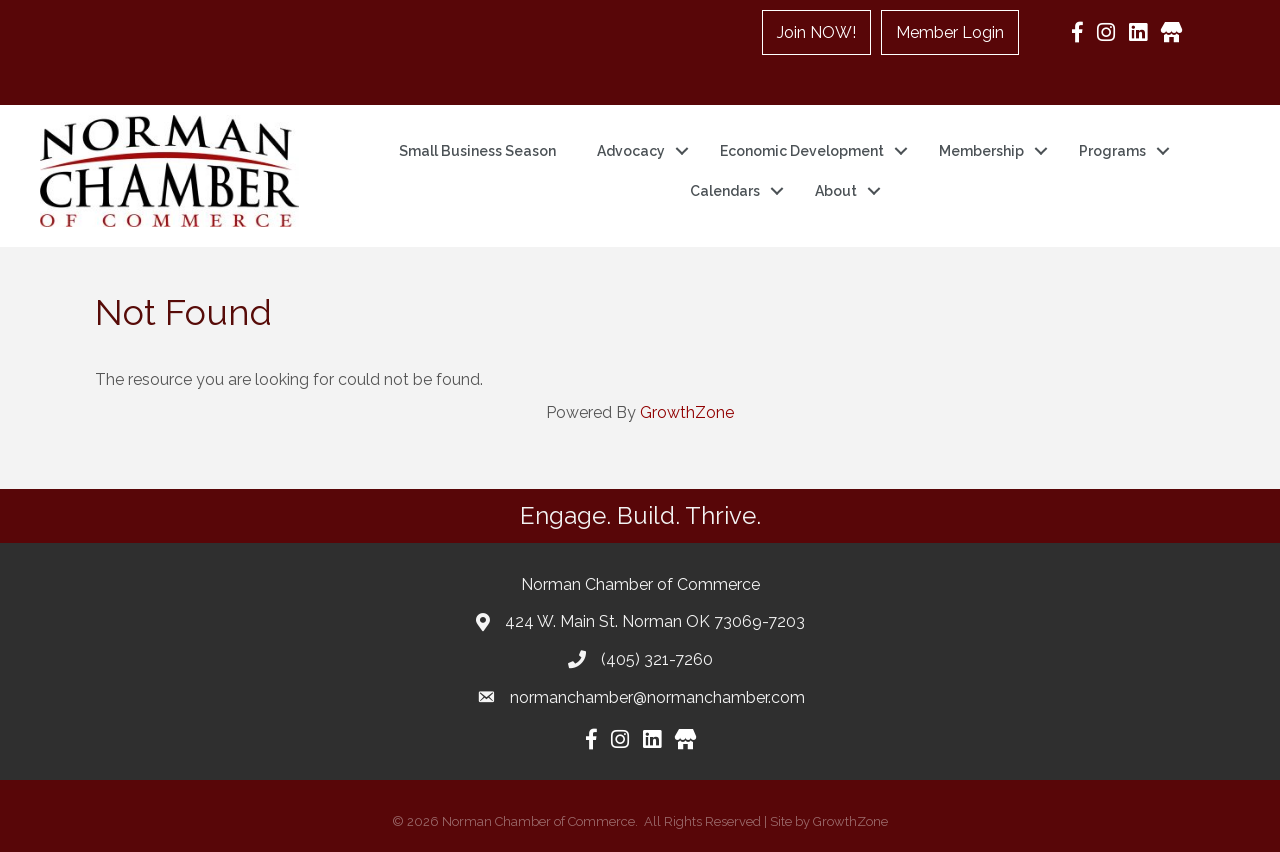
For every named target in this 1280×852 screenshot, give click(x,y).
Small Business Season (477, 151)
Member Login (950, 32)
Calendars (725, 191)
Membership (981, 151)
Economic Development (802, 151)
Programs (1112, 151)
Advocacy (631, 151)
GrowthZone (687, 412)
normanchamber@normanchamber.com (657, 697)
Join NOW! (816, 32)
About (836, 191)
